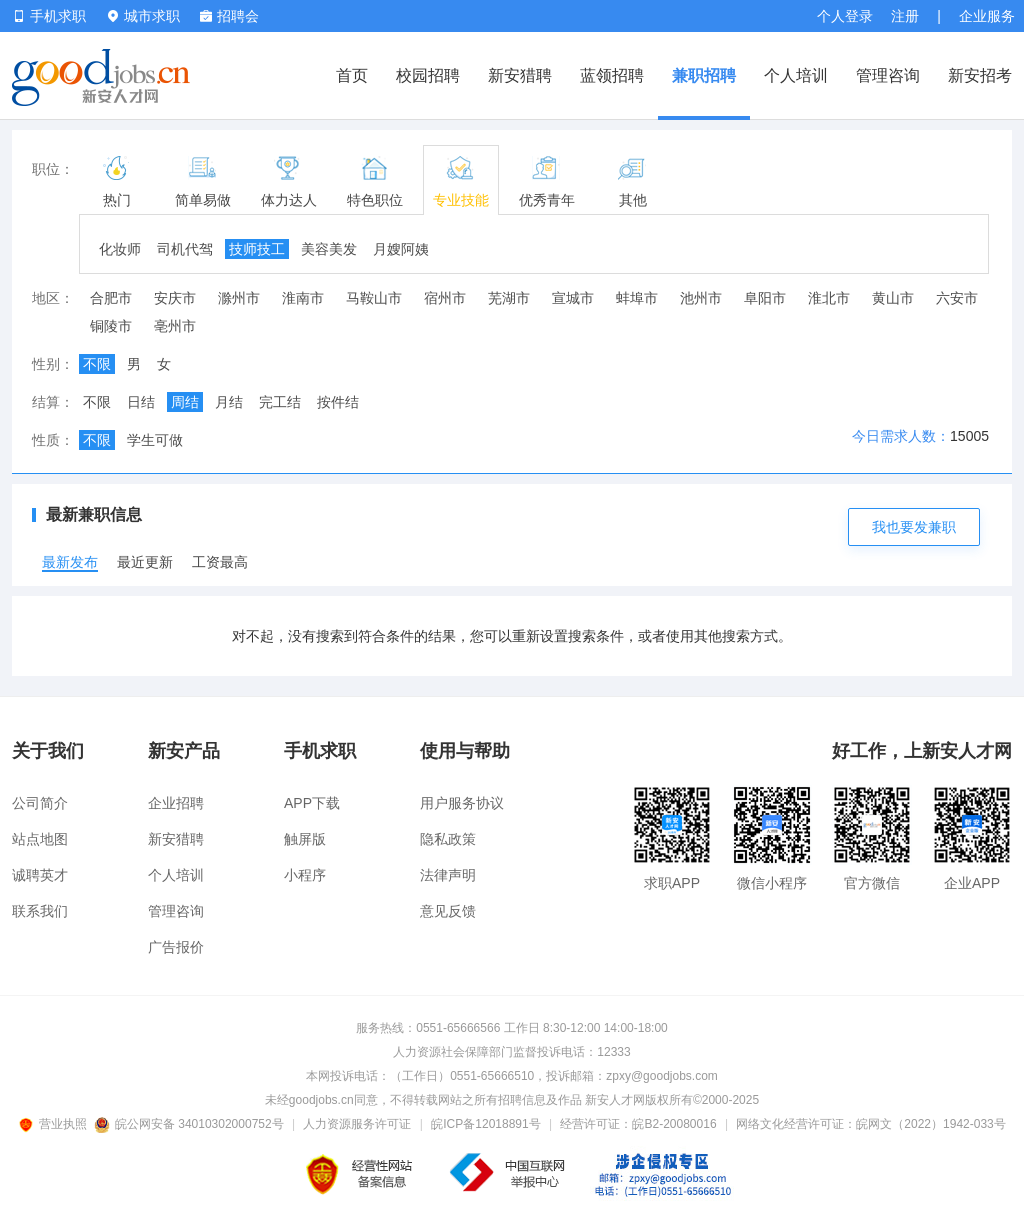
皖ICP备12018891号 (485, 1124)
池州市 (701, 298)
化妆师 (120, 249)
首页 (352, 75)
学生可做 (155, 440)
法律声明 (448, 875)
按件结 (338, 402)
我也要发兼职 (914, 527)
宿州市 (445, 298)
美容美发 (329, 249)
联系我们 (40, 911)
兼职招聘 (704, 75)
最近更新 (145, 562)
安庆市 (175, 298)
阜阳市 (765, 298)
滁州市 (239, 298)
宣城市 (573, 298)
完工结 (280, 402)
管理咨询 (888, 75)
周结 (185, 402)
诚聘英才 (40, 875)
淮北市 (829, 298)
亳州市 (175, 326)
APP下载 (312, 803)
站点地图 (40, 839)
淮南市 (303, 298)
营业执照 (56, 1124)
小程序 (305, 875)
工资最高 (220, 562)
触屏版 (305, 839)
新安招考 (980, 75)
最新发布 (70, 562)
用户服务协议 (462, 803)
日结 (141, 402)
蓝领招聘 (612, 75)
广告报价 (176, 947)
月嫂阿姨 (401, 249)
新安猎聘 (520, 75)
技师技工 (257, 249)
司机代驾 (185, 249)
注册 (905, 16)
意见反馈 (448, 911)
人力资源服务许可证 (357, 1124)
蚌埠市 (637, 298)
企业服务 (987, 16)
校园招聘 (428, 75)
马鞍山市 (374, 298)
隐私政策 (448, 839)
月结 (229, 402)
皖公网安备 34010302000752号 (190, 1124)
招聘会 (229, 16)
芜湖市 (509, 298)
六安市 (957, 298)
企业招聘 (176, 803)
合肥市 (111, 298)
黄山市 (893, 298)
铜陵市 (111, 326)
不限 (97, 364)
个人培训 (796, 75)
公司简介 (40, 803)
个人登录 (845, 16)
